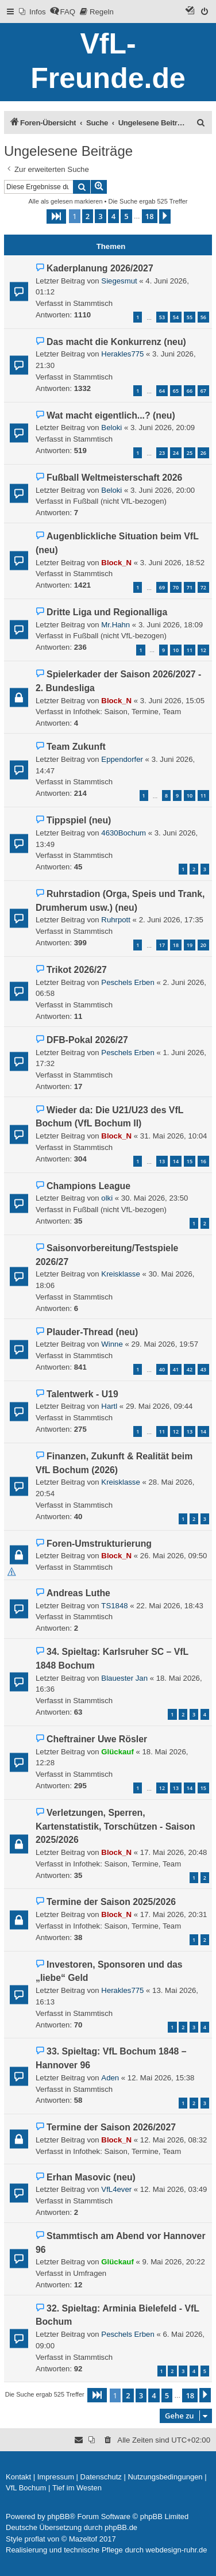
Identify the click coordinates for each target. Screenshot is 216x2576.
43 (203, 1369)
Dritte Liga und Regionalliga (107, 612)
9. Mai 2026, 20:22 (173, 2261)
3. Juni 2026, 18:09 (170, 624)
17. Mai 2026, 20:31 (173, 1914)
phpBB (58, 2516)
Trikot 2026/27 (77, 970)
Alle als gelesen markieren (66, 201)
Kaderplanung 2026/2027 (100, 268)
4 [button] (113, 216)
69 (162, 587)
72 (203, 587)
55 (189, 317)
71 (189, 587)
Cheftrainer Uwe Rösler (97, 1739)
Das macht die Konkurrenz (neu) (116, 342)
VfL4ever (116, 2189)
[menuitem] (32, 11)
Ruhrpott (115, 919)
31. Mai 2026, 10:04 (173, 1136)
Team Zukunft (76, 747)
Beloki (111, 427)
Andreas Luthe (78, 1593)
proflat (35, 2539)
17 (162, 945)
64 (162, 390)
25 (189, 453)
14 (176, 1161)
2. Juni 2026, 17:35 (171, 919)
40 (162, 1369)
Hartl (109, 1406)
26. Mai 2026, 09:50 (173, 1555)
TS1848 (114, 1605)
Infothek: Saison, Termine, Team (127, 711)
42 (189, 1369)
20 (203, 945)
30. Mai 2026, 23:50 (154, 1198)
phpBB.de (121, 2527)
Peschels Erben (127, 982)
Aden (110, 2077)
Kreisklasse (120, 1274)
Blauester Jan (124, 1678)
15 (189, 1161)
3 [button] (100, 216)
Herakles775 (122, 354)
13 (162, 1161)
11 (189, 650)
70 (176, 587)
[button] (56, 216)
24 (176, 453)
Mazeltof (83, 2539)
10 (176, 650)
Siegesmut (119, 281)
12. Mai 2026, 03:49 (173, 2189)
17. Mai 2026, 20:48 (173, 1852)
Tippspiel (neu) (79, 820)
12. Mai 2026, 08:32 (173, 2140)
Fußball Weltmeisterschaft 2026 (114, 477)
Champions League (88, 1186)
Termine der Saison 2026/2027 (111, 2127)
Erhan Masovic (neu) (91, 2177)
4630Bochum (123, 833)
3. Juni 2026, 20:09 (162, 427)
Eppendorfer (122, 759)
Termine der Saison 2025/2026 (111, 1902)
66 (189, 390)
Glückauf (117, 1751)
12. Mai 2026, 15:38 (161, 2077)
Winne (111, 1344)
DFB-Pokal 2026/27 (87, 1040)
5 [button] (126, 216)
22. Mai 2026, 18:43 (169, 1605)
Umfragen (89, 2273)
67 (203, 390)
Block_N (116, 562)
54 (176, 317)
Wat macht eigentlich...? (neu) (111, 415)
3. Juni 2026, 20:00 (162, 490)
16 (203, 1161)
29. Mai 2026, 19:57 (164, 1344)
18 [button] (149, 216)
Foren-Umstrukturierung (99, 1543)
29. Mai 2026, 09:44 (159, 1406)
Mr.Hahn (115, 624)
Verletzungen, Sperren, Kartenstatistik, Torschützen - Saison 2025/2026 (115, 1826)
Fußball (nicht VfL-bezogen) (120, 501)
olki (107, 1198)
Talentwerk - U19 (82, 1394)
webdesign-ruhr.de (176, 2550)
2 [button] (88, 216)
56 (203, 317)
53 (162, 317)
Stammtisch (93, 303)
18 (176, 945)
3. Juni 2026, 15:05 (172, 700)
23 (162, 453)
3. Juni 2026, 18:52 (172, 562)
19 (189, 945)
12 (203, 650)
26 (203, 453)
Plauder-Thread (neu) (92, 1332)
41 (176, 1369)
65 (176, 390)
